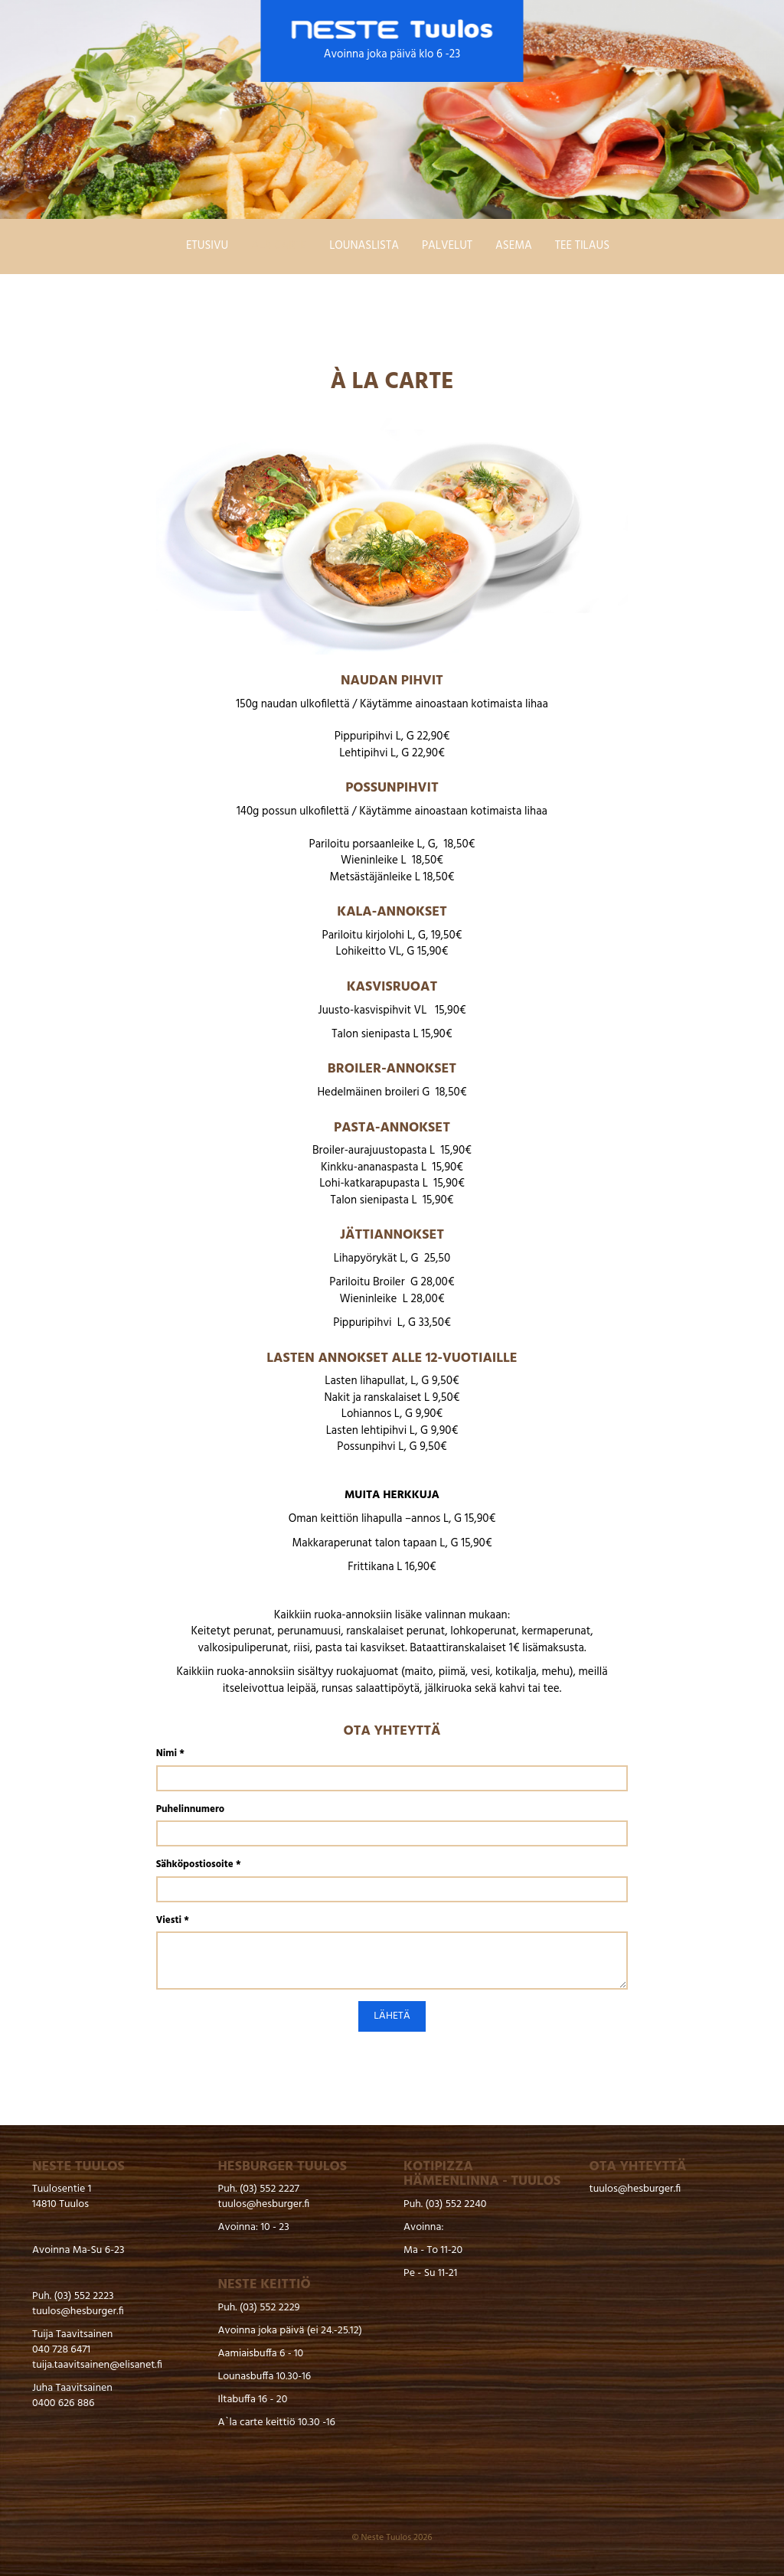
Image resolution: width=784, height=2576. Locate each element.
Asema (513, 246)
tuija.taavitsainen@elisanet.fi (97, 2365)
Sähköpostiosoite (198, 1865)
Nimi (170, 1754)
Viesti (172, 1921)
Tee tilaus (582, 246)
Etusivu (207, 246)
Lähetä (392, 2016)
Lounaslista (364, 246)
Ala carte (278, 246)
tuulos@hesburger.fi (78, 2311)
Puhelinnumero (190, 1810)
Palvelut (447, 246)
